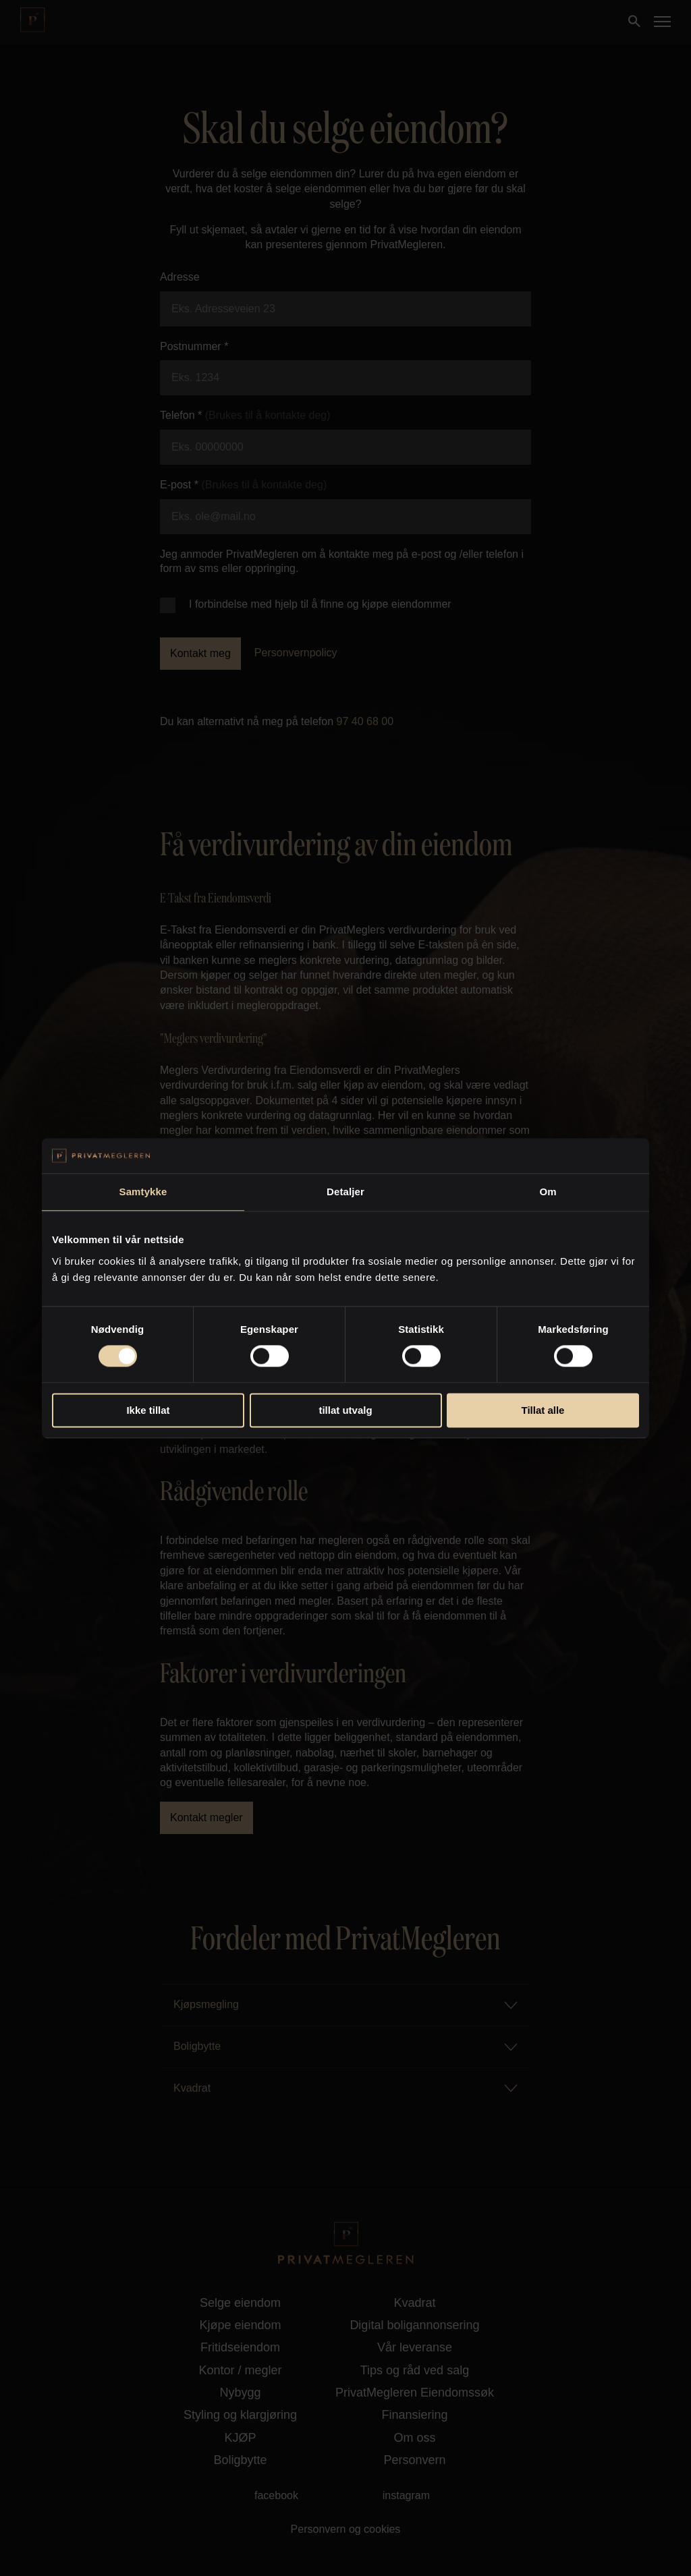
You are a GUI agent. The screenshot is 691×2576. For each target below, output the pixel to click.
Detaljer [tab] (345, 1191)
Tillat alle (543, 1410)
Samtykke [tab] (143, 1191)
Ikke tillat (147, 1410)
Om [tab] (547, 1191)
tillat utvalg (345, 1410)
